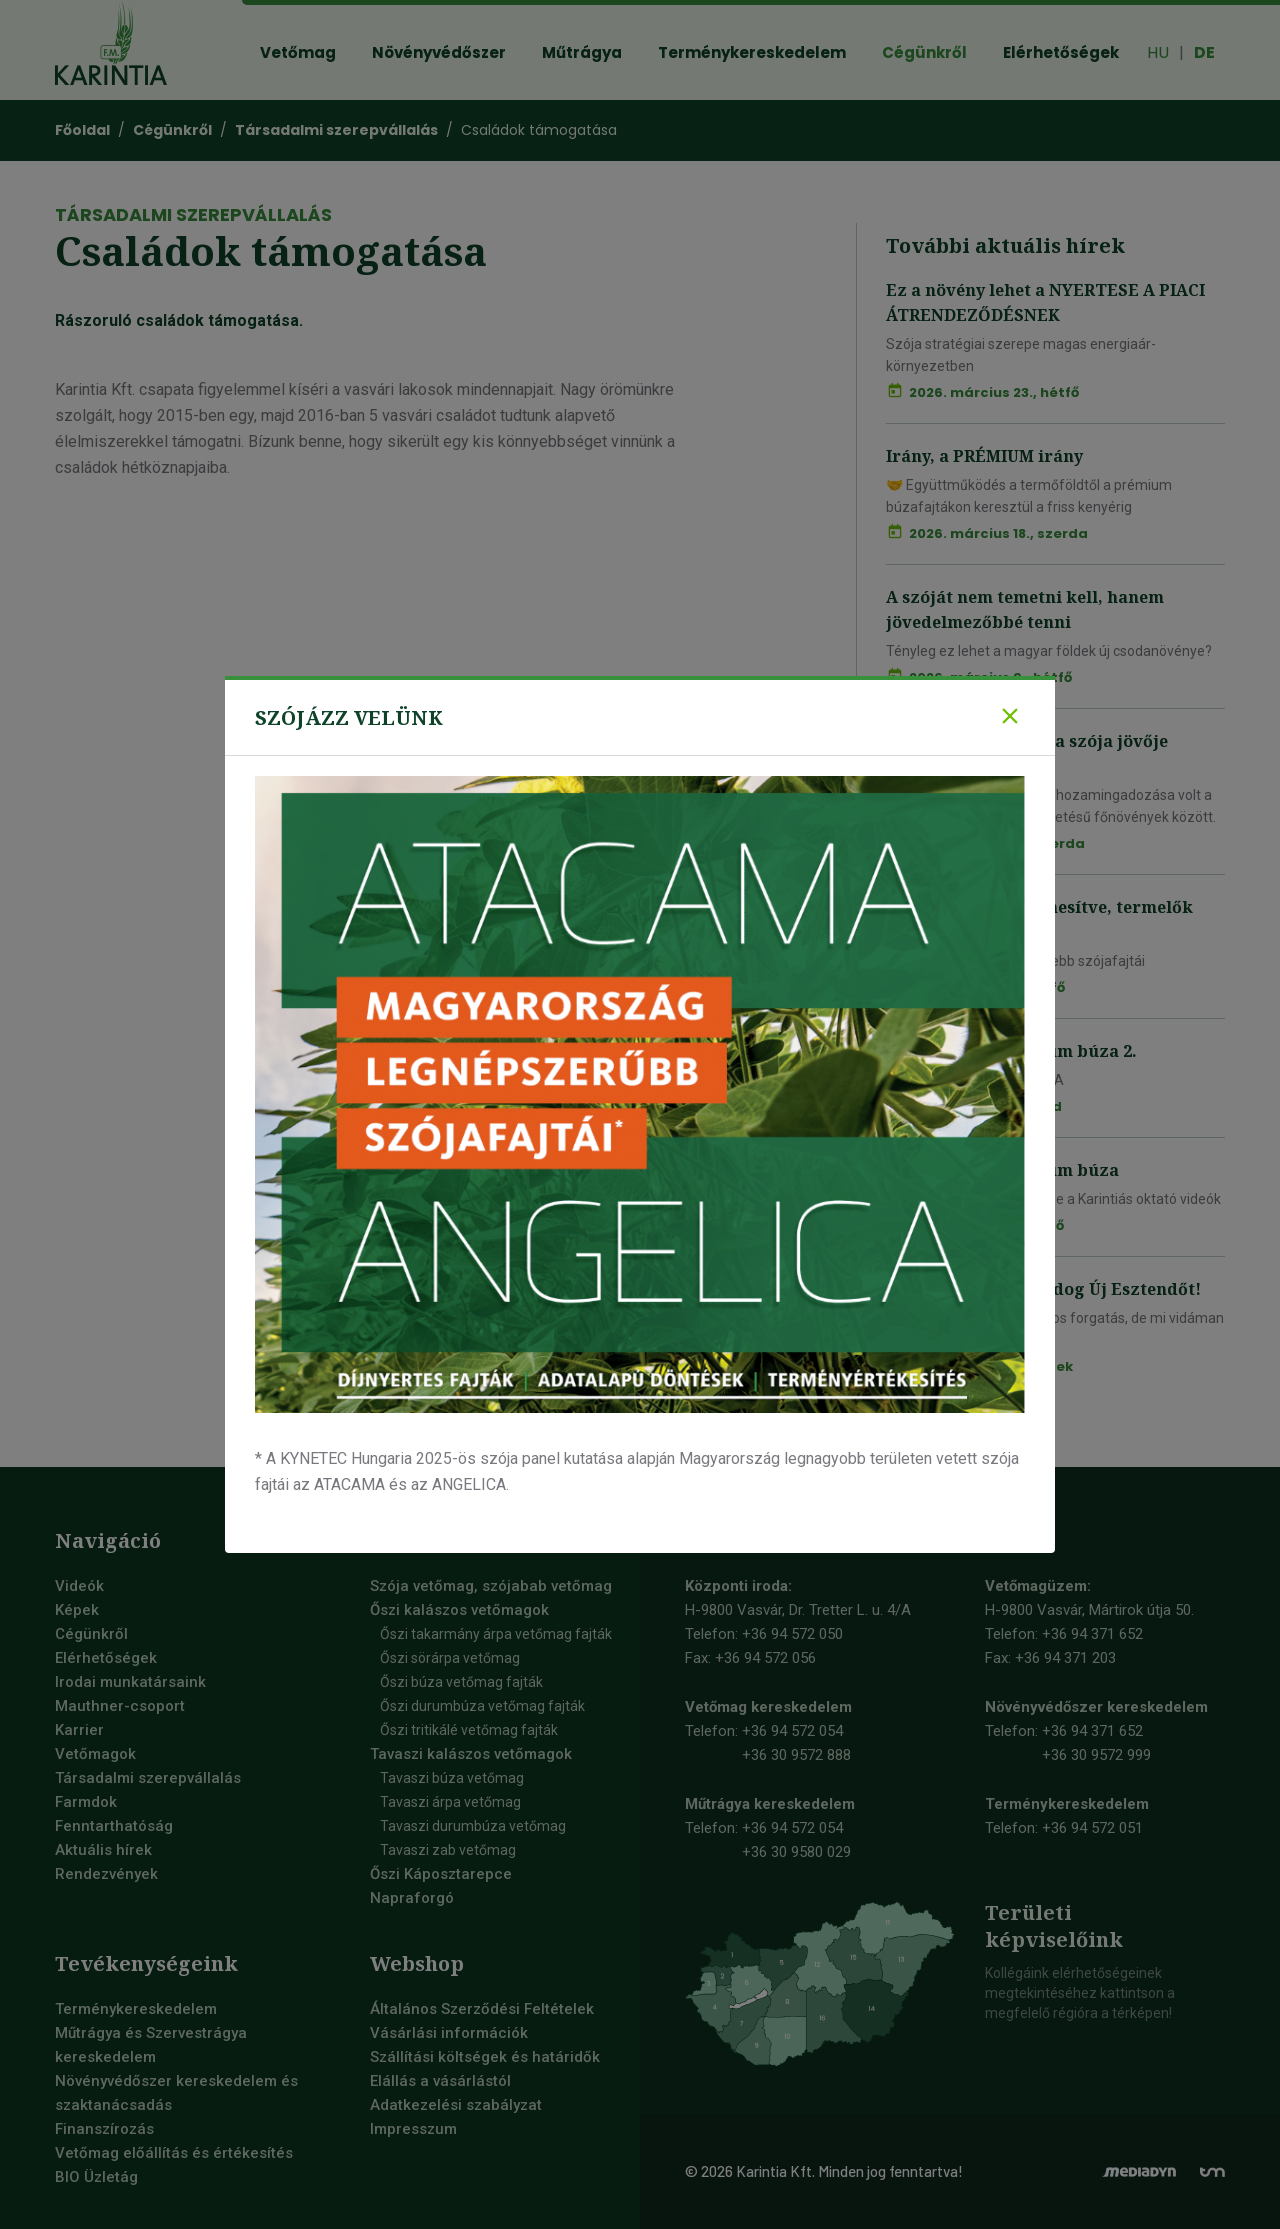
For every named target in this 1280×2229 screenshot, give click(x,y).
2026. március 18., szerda (998, 533)
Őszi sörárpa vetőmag (450, 1658)
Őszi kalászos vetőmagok (459, 1610)
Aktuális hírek (103, 1850)
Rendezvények (106, 1874)
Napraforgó (412, 1898)
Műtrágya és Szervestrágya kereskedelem (151, 2045)
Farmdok (86, 1802)
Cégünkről (91, 1634)
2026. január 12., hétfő (986, 1225)
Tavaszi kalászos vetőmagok (471, 1754)
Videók (79, 1586)
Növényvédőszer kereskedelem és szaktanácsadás (176, 2093)
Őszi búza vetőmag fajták (461, 1682)
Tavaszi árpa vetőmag (450, 1802)
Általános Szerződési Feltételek (482, 2009)
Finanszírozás (104, 2129)
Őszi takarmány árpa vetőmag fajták (496, 1634)
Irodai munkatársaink (130, 1682)
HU (1158, 52)
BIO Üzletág (96, 2177)
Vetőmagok (95, 1754)
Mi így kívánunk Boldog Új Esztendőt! (1043, 1289)
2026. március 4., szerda (997, 843)
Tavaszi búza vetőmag (452, 1778)
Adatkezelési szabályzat (456, 2105)
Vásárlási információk (449, 2033)
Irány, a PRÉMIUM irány (984, 456)
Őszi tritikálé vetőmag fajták (469, 1730)
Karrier (79, 1730)
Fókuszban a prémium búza (1002, 1170)
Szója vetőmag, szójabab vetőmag (491, 1586)
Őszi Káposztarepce (441, 1874)
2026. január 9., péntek (991, 1366)
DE (1204, 52)
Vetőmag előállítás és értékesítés (174, 2153)
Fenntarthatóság (114, 1826)
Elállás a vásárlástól (440, 2081)
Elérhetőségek (106, 1658)
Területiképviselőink (1054, 1926)
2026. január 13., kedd (985, 1106)
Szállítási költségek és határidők (485, 2057)
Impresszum (413, 2129)
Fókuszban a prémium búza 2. (1011, 1051)
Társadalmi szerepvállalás (148, 1778)
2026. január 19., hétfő (987, 987)
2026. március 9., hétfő (990, 677)
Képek (77, 1610)
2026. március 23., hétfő (994, 392)
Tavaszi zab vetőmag (448, 1850)
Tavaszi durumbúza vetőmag (473, 1826)
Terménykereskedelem (136, 2009)
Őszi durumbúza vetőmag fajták (482, 1706)
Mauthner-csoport (120, 1706)
